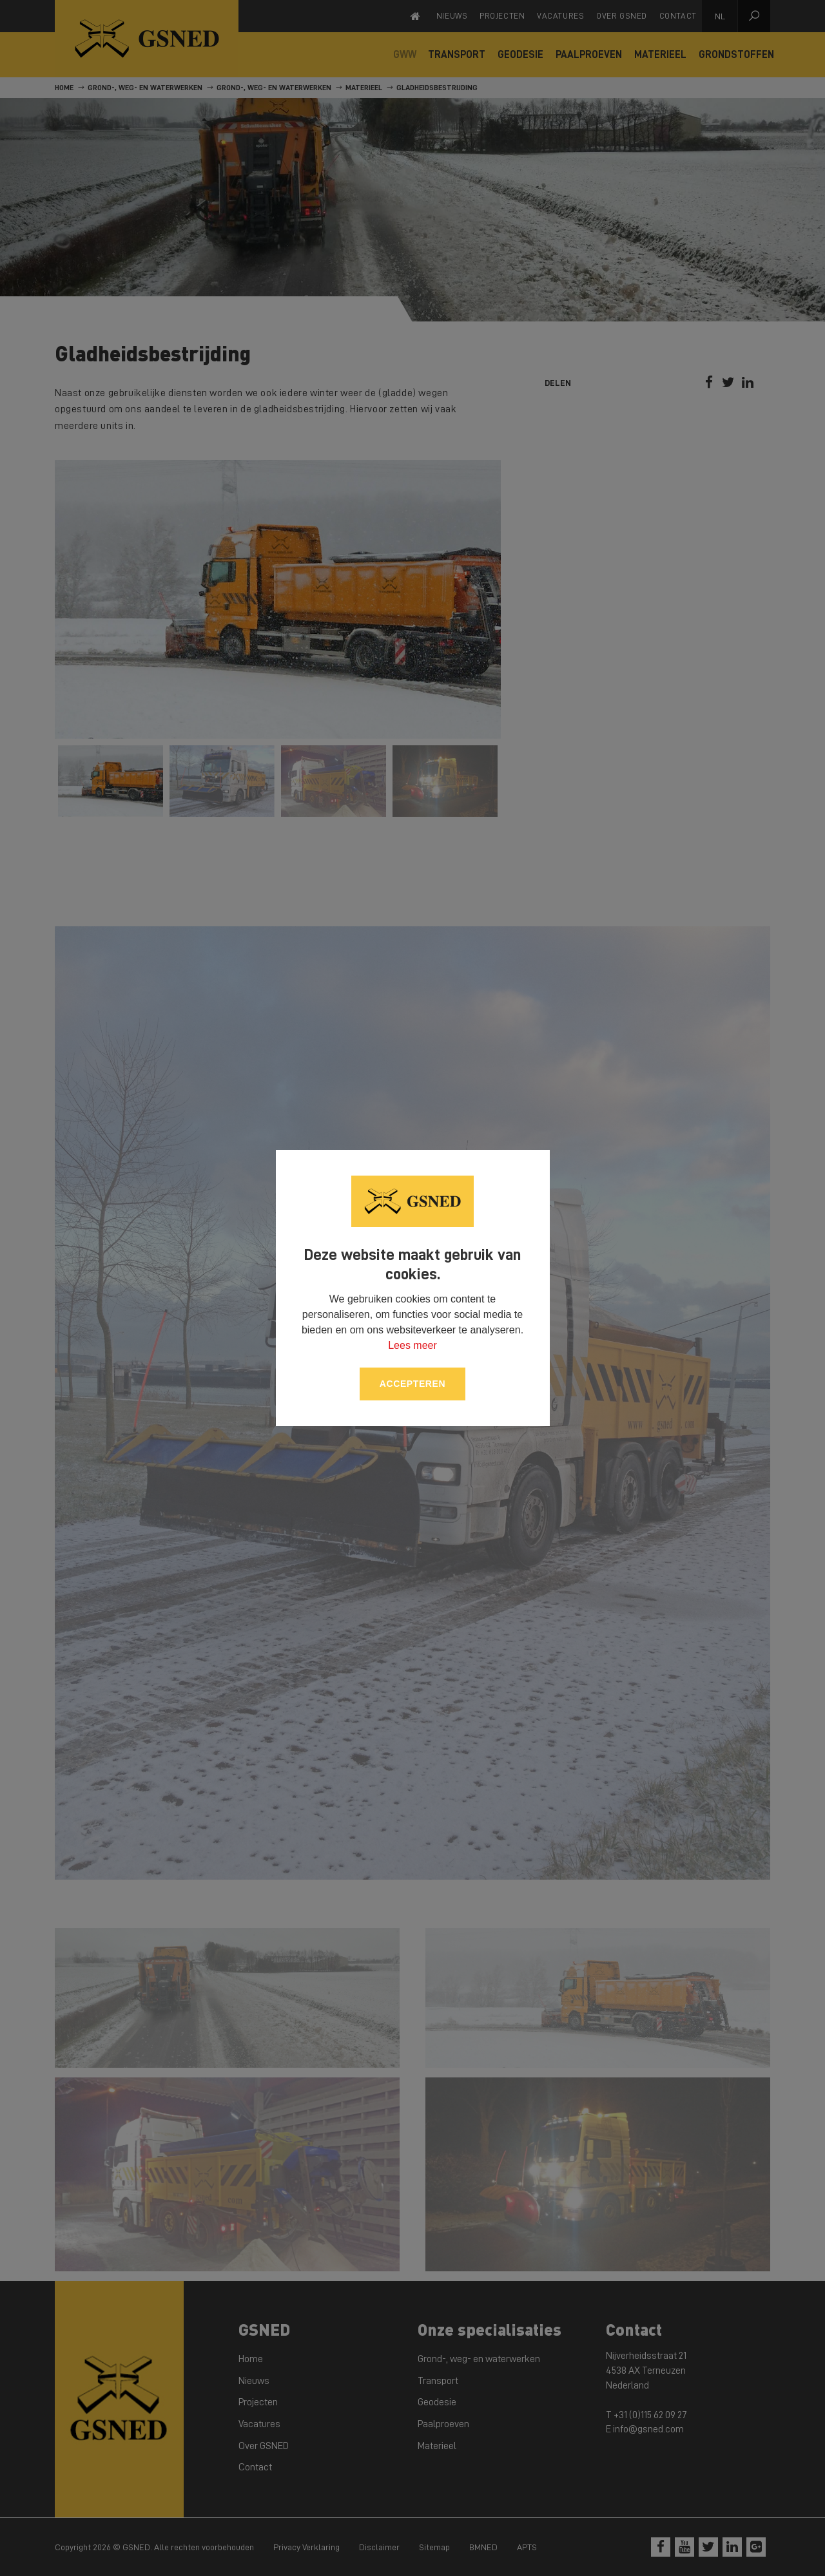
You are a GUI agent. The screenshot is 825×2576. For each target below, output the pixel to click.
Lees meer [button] (412, 1345)
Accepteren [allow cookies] (412, 1384)
